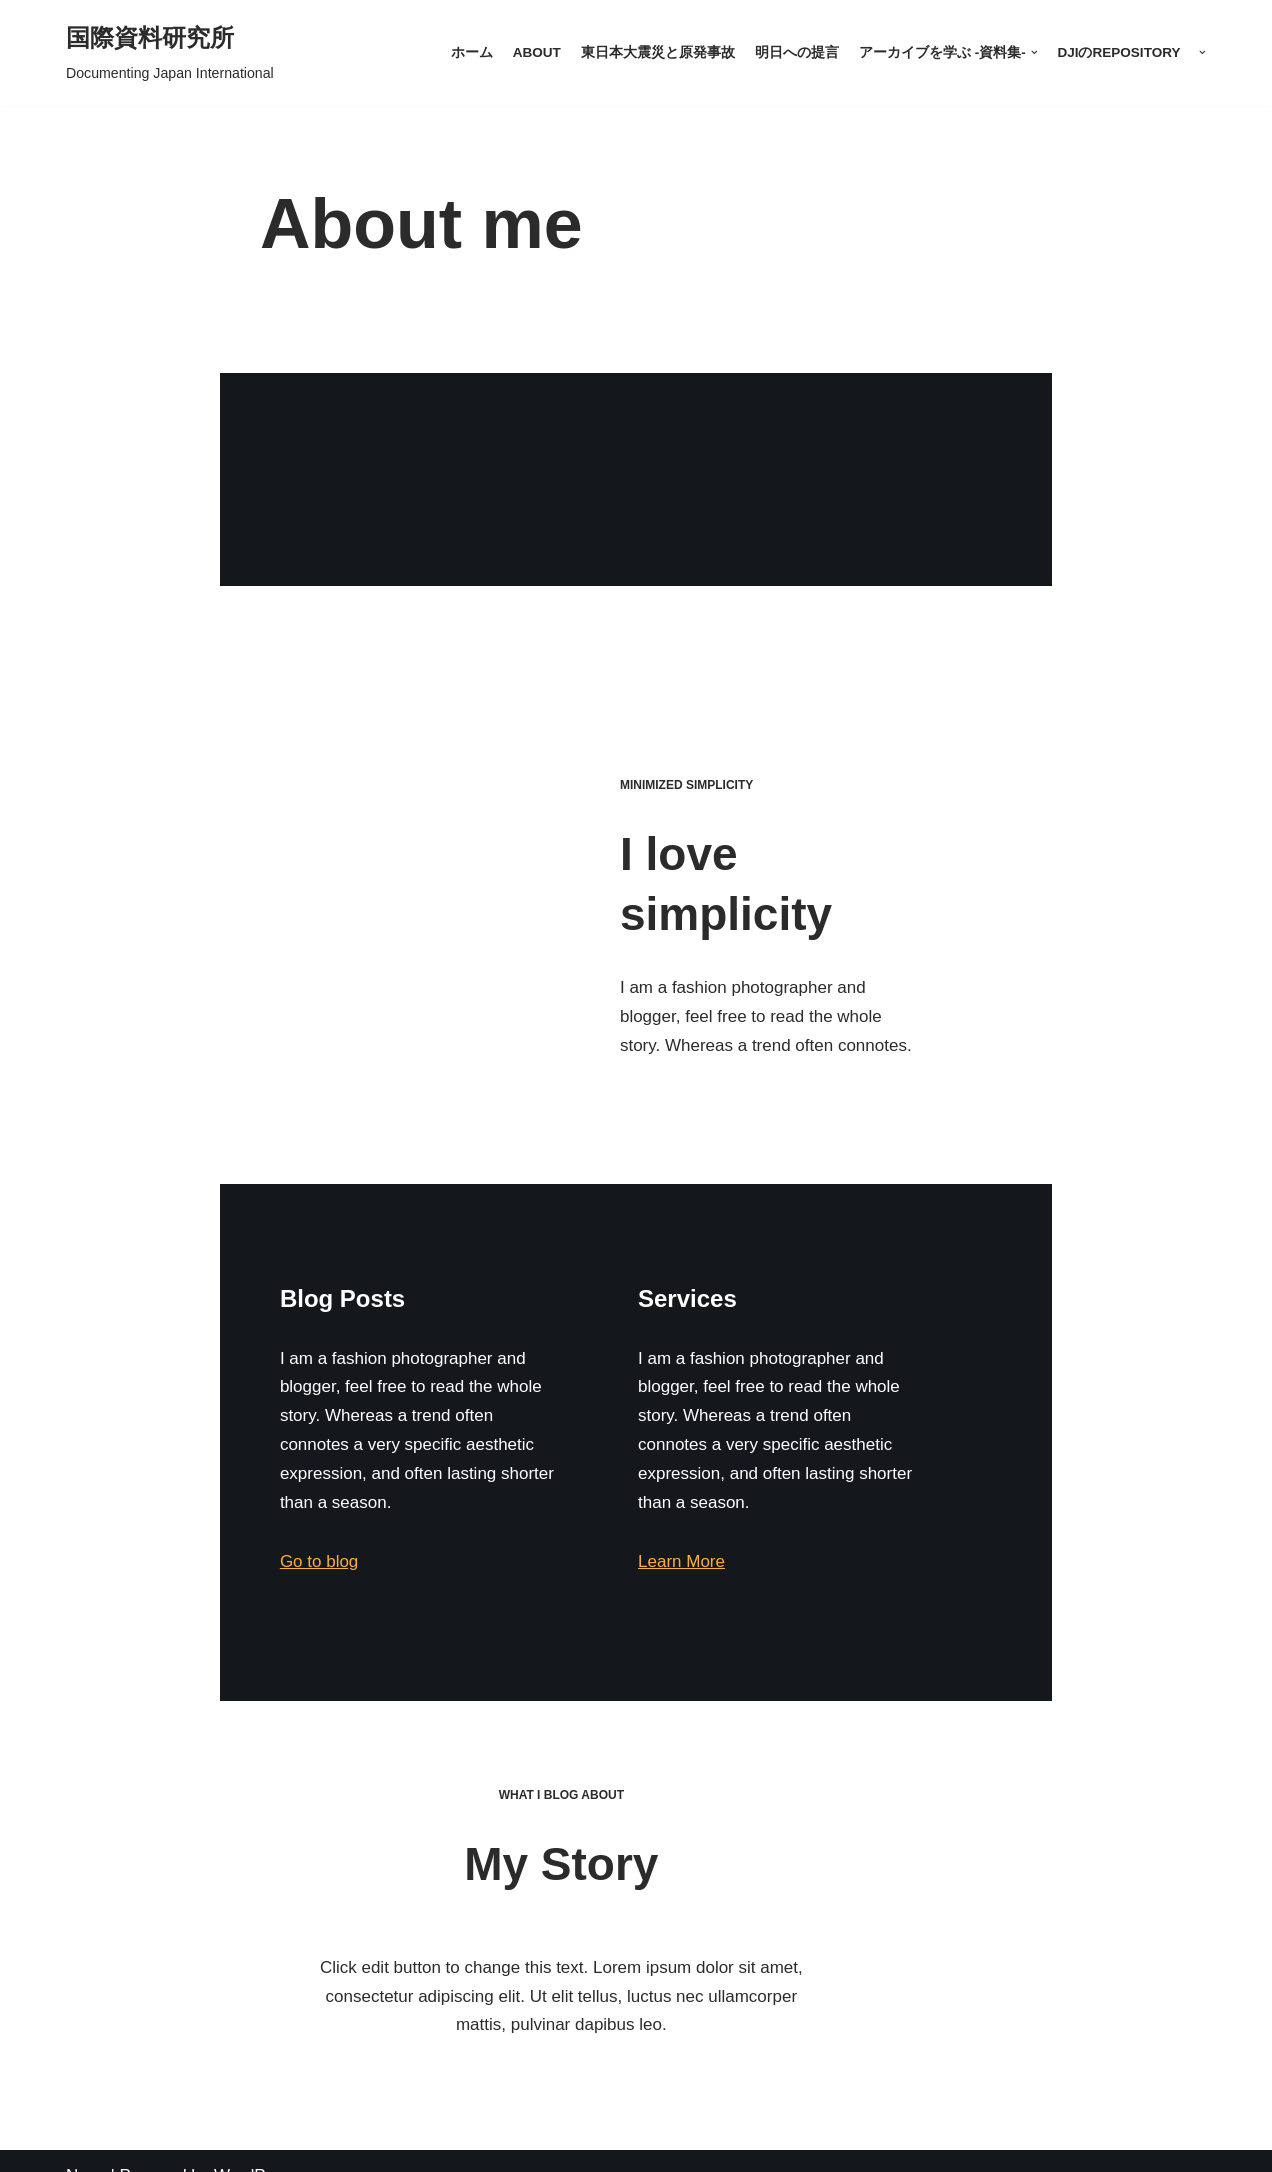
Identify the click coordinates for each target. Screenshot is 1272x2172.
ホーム (471, 52)
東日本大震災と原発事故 (657, 52)
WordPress (256, 2144)
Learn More (719, 1538)
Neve (86, 2144)
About (536, 52)
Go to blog (125, 1538)
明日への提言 (796, 52)
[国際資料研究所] (170, 53)
